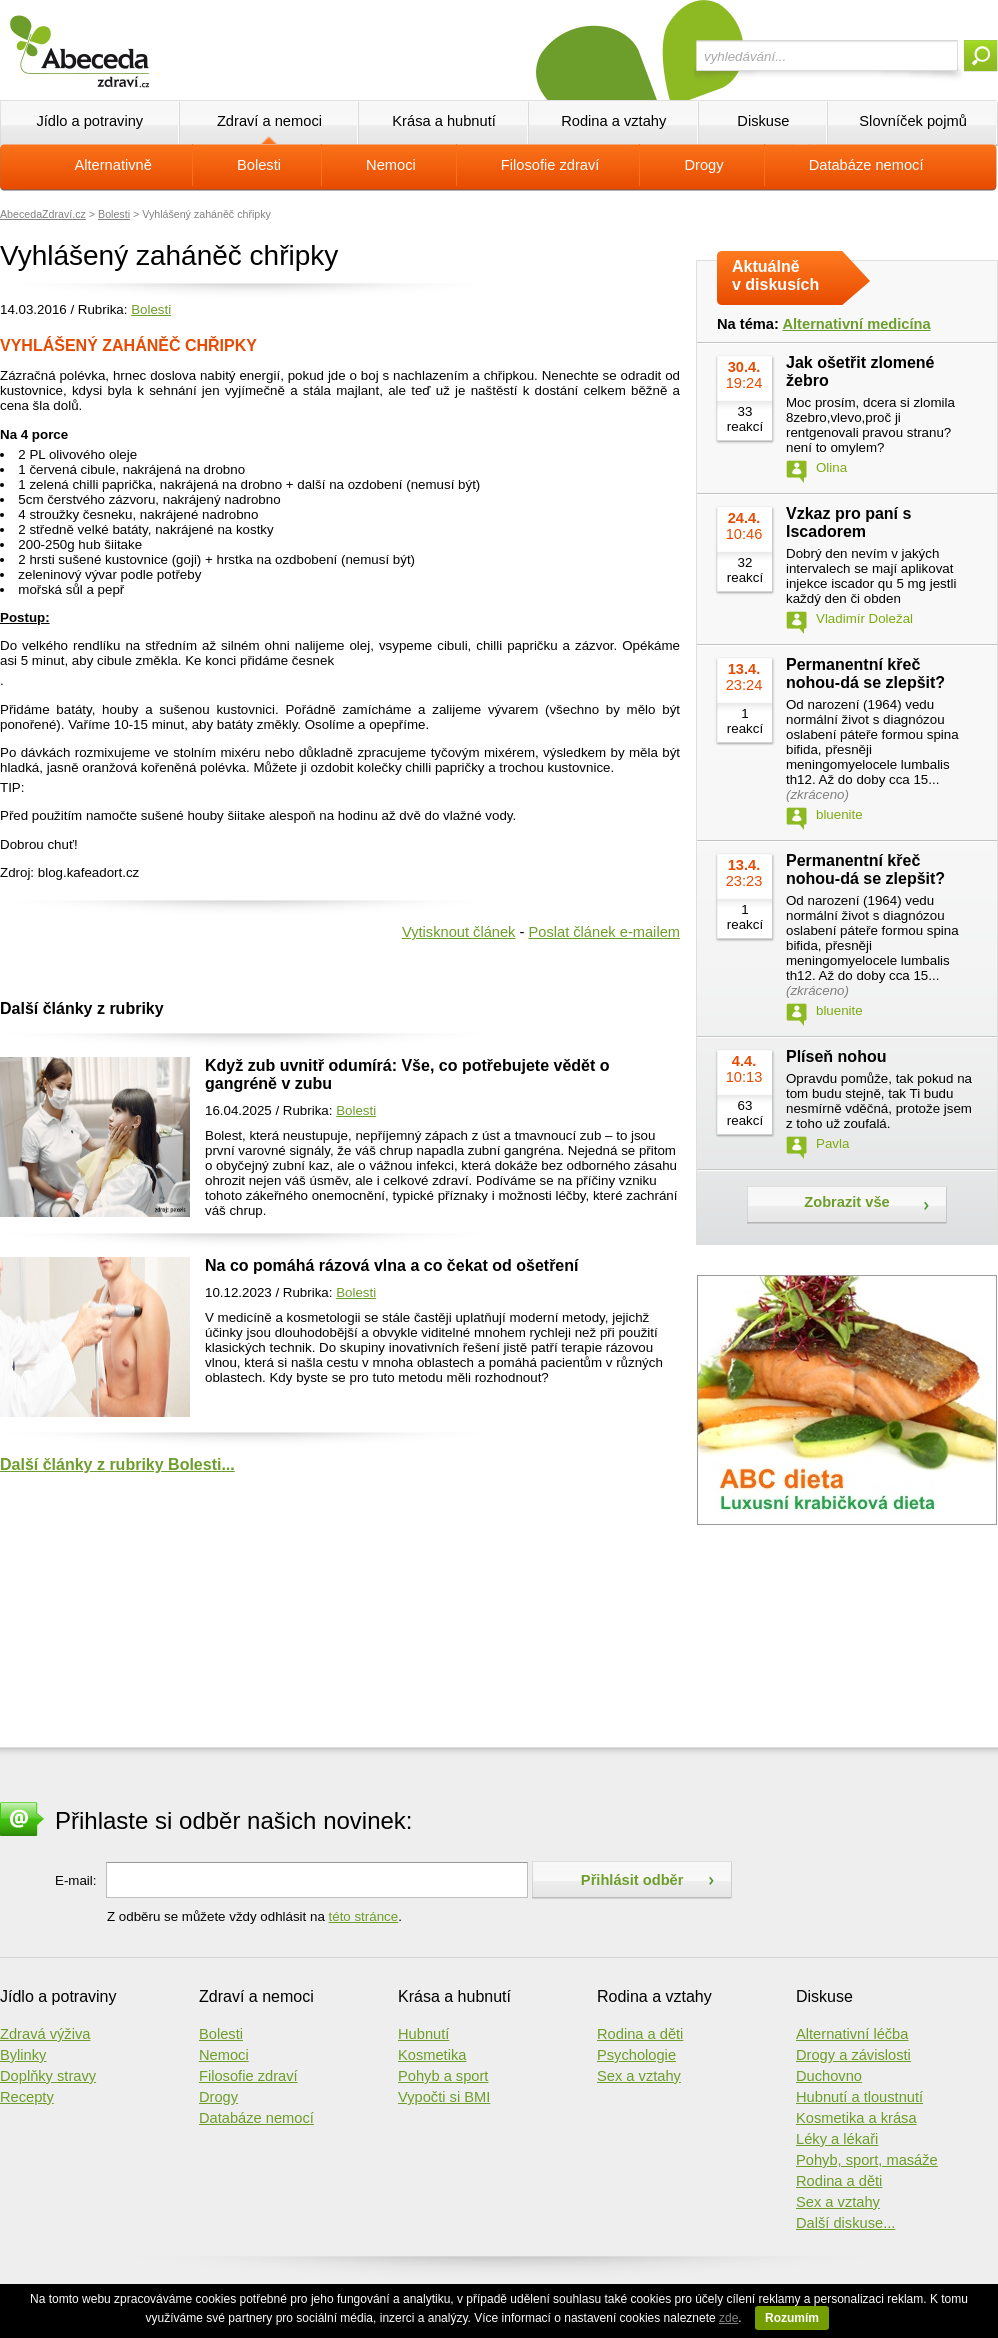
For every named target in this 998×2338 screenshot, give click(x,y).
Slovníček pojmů (913, 121)
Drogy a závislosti (853, 2055)
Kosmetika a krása (856, 2118)
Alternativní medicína (856, 324)
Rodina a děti (640, 2034)
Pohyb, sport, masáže (867, 2160)
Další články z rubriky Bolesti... (117, 1464)
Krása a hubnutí (443, 121)
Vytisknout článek (459, 932)
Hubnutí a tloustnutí (859, 2097)
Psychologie (636, 2055)
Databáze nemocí (866, 165)
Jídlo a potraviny (89, 121)
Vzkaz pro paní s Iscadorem (848, 522)
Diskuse (763, 121)
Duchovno (829, 2076)
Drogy (703, 165)
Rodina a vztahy (613, 121)
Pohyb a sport (443, 2076)
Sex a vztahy (639, 2076)
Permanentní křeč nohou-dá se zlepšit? (865, 673)
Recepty (27, 2097)
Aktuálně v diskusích (775, 275)
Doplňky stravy (48, 2076)
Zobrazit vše (847, 1202)
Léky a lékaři (837, 2139)
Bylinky (23, 2055)
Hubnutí (423, 2034)
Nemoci (391, 165)
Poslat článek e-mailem (604, 932)
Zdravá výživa (45, 2034)
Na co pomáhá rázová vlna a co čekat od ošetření (391, 1265)
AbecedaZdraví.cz (43, 214)
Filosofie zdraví (550, 165)
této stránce (364, 1916)
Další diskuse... (845, 2223)
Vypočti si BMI (444, 2097)
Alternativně (112, 165)
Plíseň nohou (836, 1056)
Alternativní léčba (852, 2034)
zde (728, 2318)
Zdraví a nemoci (269, 121)
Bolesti (259, 165)
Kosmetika (432, 2055)
